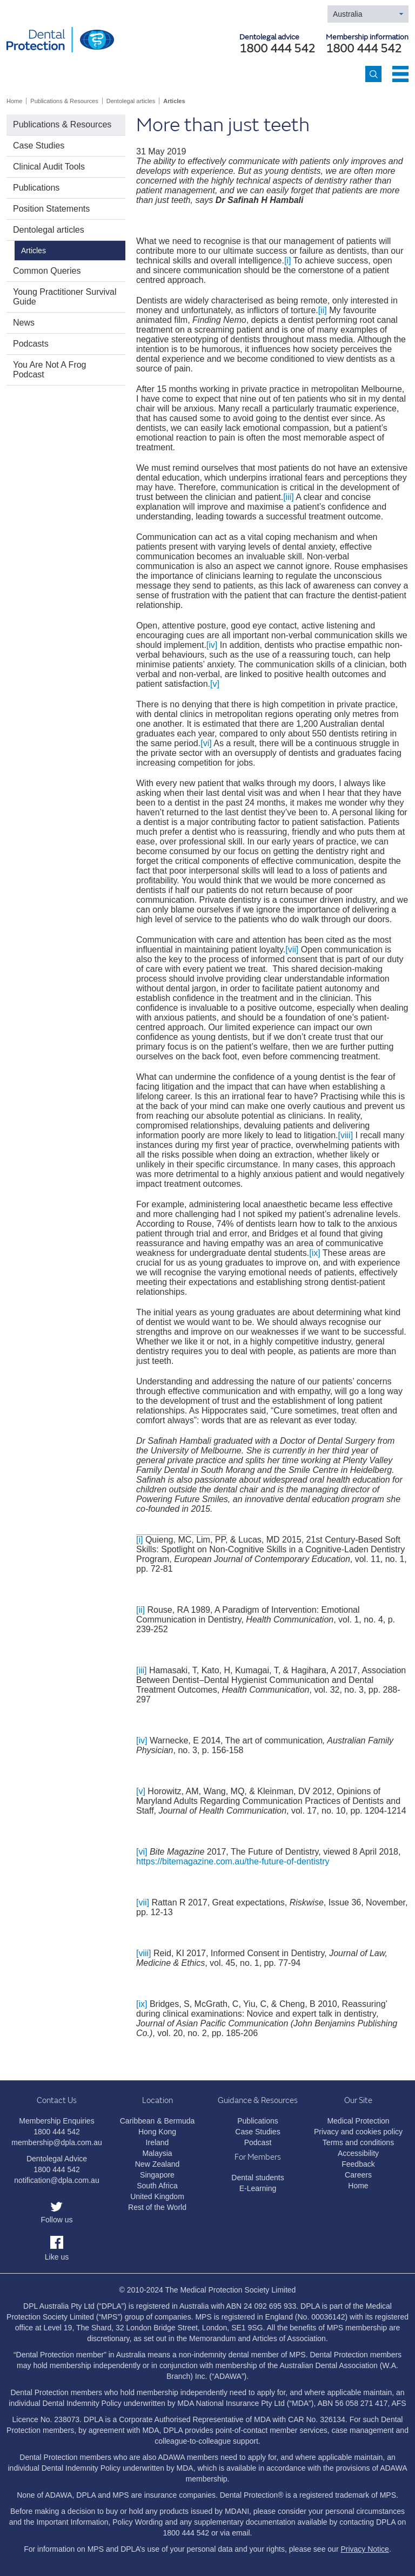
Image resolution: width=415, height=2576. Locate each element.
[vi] (205, 743)
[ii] (322, 310)
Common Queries (47, 270)
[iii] (288, 497)
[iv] (211, 645)
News (24, 322)
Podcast (258, 2142)
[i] (287, 260)
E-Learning (258, 2188)
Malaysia (157, 2153)
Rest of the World (157, 2207)
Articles (174, 101)
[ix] (314, 1252)
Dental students (257, 2177)
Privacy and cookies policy (358, 2131)
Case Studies (38, 145)
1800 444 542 (363, 49)
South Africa (157, 2185)
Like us (57, 2257)
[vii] (291, 949)
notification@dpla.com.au (56, 2180)
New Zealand (157, 2164)
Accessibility (358, 2153)
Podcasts (31, 343)
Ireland (157, 2142)
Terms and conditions (358, 2142)
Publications (36, 187)
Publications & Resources (64, 101)
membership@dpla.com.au (56, 2142)
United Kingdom (157, 2196)
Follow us (56, 2219)
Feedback (358, 2164)
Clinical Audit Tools (49, 166)
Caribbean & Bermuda (157, 2121)
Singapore (157, 2175)
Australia (347, 14)
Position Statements (51, 208)
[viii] (345, 1135)
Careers (358, 2175)
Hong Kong (157, 2131)
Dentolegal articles (131, 101)
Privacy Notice (364, 2549)
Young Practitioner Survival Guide (65, 296)
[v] (214, 683)
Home (14, 101)
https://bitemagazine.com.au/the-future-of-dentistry (233, 1861)
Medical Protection (358, 2121)
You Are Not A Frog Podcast (49, 369)
